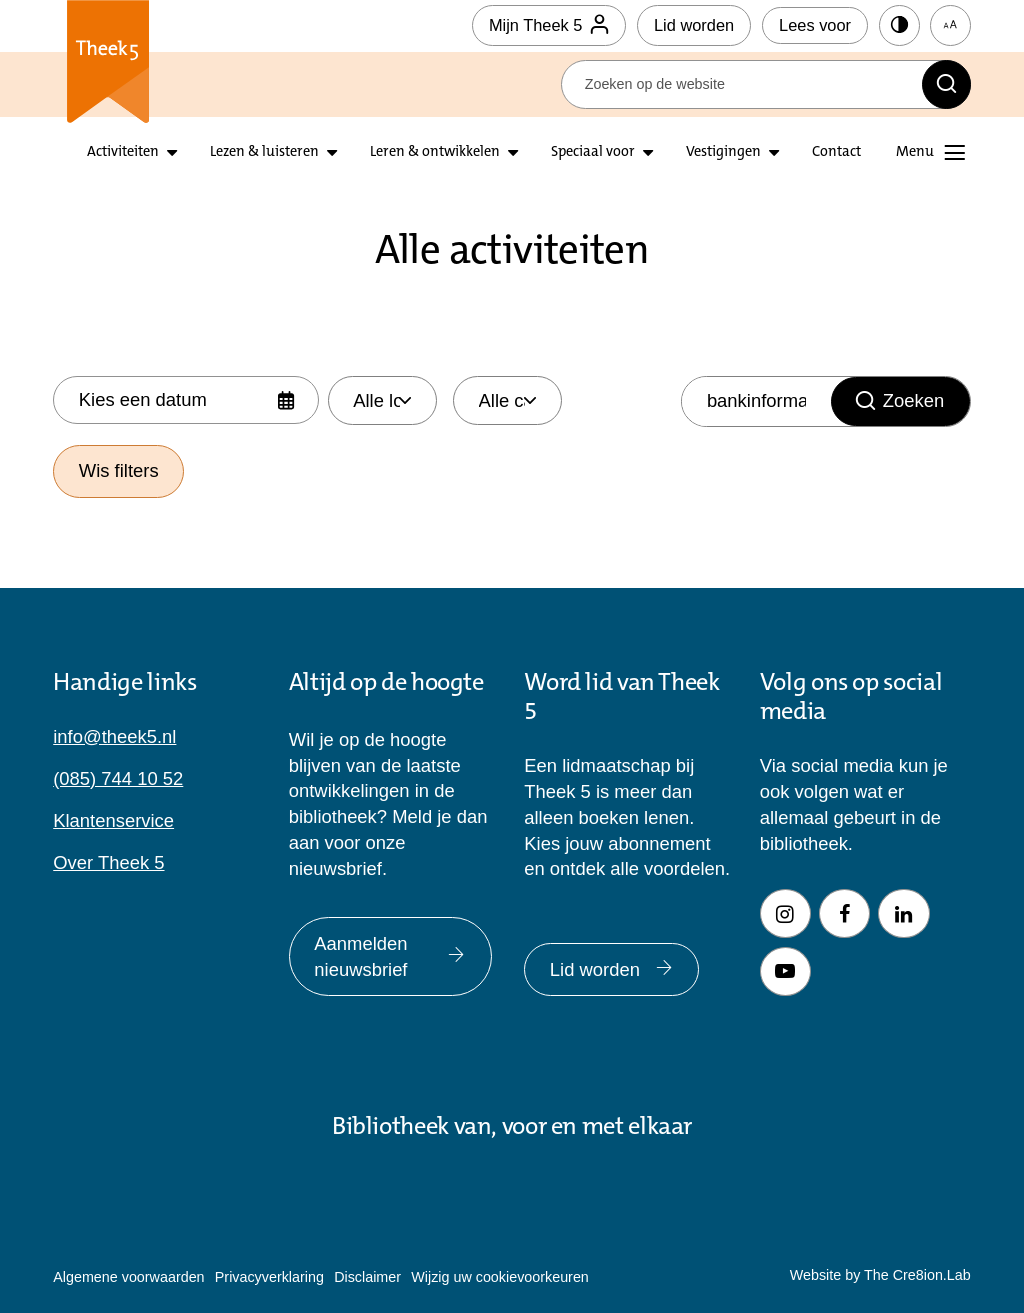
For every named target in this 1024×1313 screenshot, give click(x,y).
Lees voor (815, 25)
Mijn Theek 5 (549, 25)
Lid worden (694, 25)
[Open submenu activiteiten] (172, 153)
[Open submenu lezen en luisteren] (332, 153)
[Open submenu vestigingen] (774, 153)
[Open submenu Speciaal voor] (648, 153)
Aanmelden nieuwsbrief (390, 956)
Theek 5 (107, 61)
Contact (836, 152)
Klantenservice (113, 820)
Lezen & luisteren (264, 152)
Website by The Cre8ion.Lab (880, 1275)
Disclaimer (367, 1277)
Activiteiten (123, 152)
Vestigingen (723, 152)
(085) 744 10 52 (118, 778)
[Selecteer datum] (186, 400)
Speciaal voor (593, 152)
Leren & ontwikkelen (435, 152)
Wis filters (119, 470)
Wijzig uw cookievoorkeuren (500, 1277)
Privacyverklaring (269, 1277)
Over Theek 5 (108, 862)
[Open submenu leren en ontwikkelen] (513, 153)
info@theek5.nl (114, 736)
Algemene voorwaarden (128, 1277)
